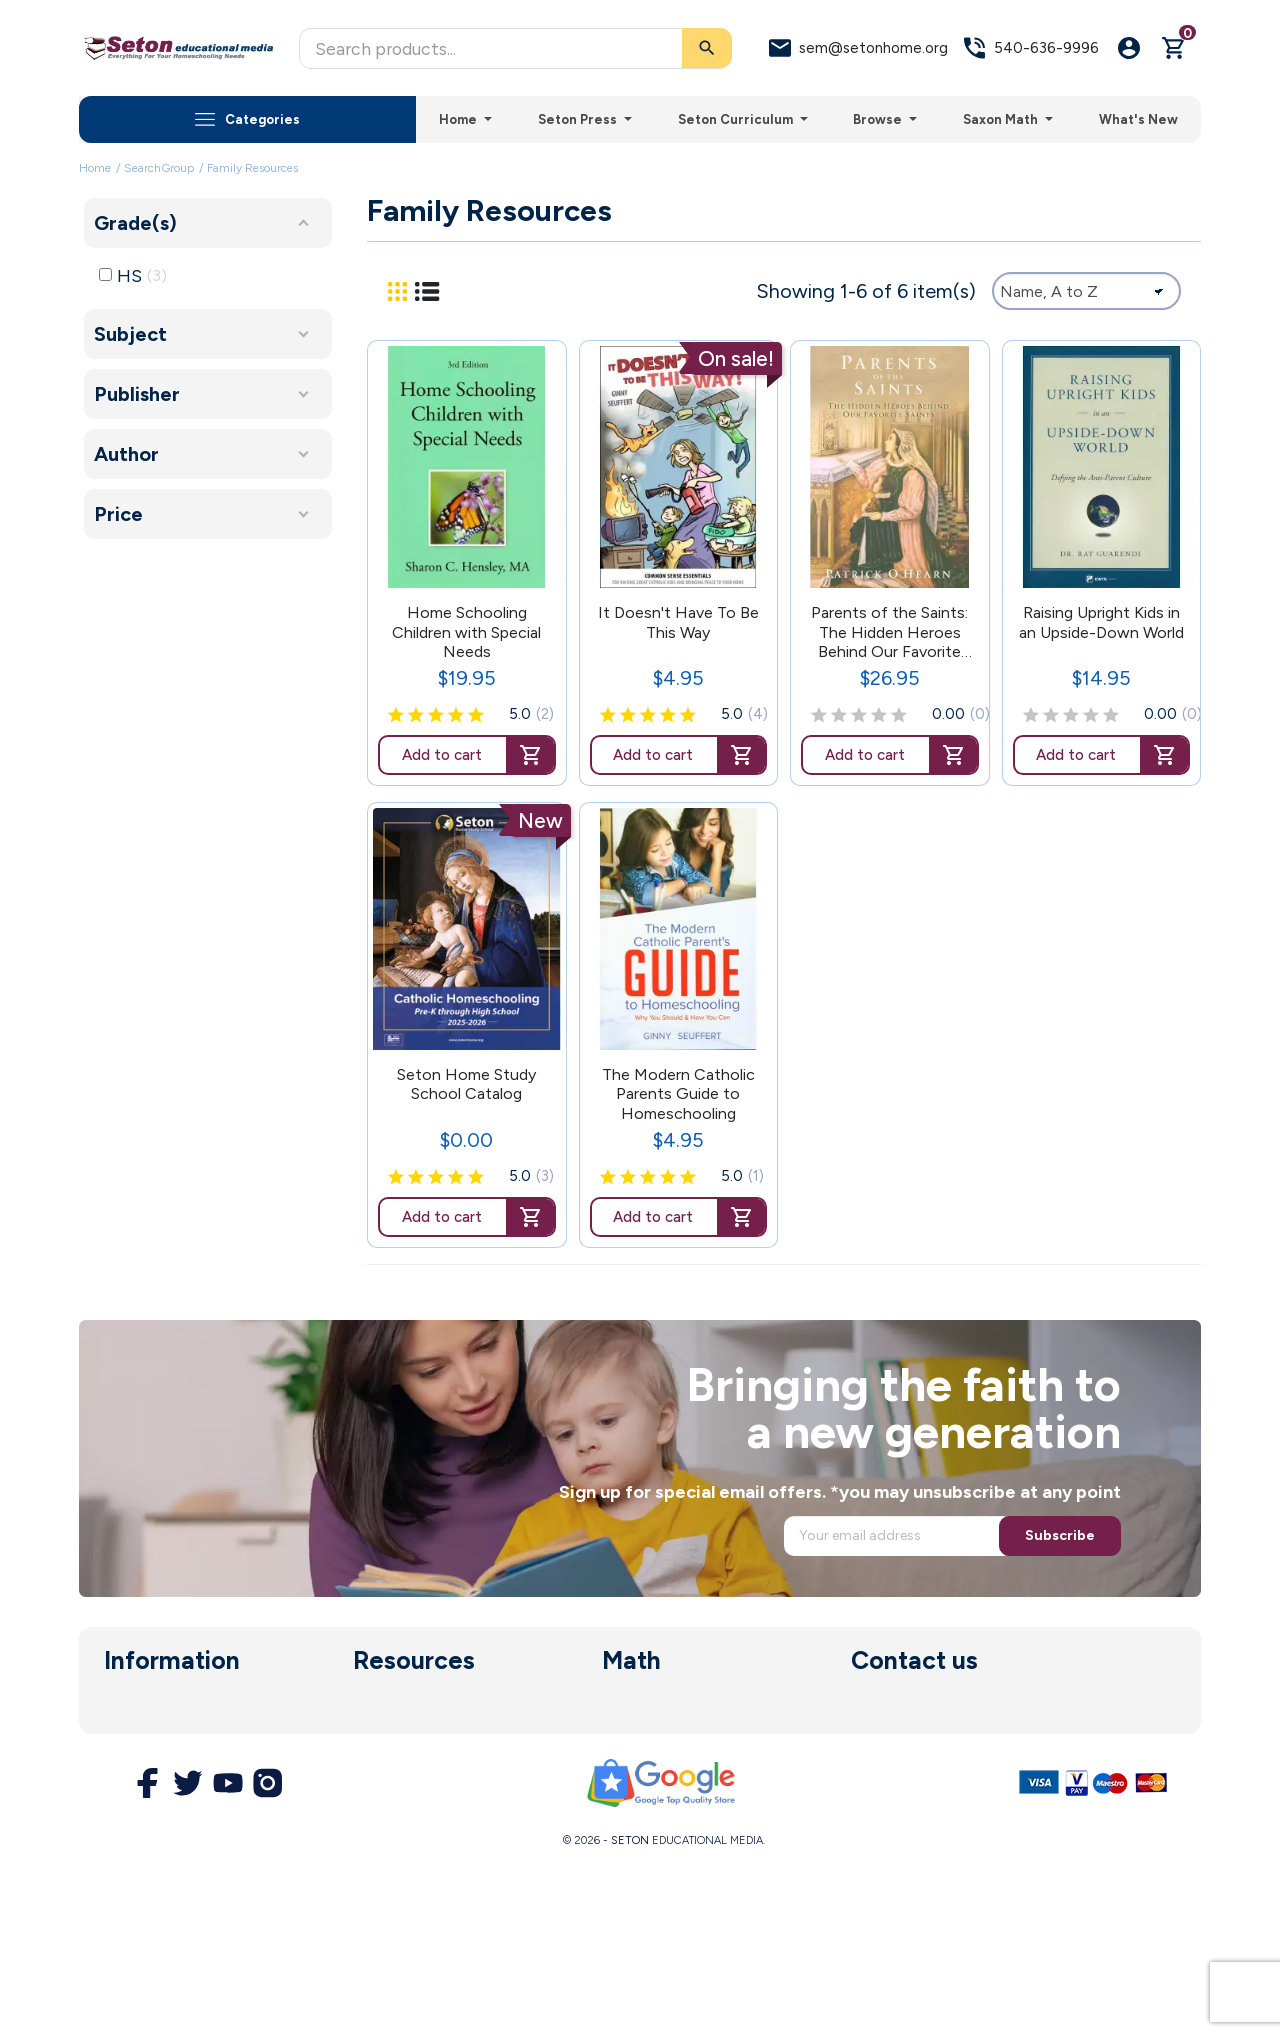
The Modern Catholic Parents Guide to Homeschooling (678, 1093)
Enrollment (390, 1737)
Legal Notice (148, 1766)
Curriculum (389, 1708)
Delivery (132, 1708)
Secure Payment (161, 1824)
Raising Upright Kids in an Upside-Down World (1101, 622)
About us (135, 1737)
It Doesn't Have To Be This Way (678, 622)
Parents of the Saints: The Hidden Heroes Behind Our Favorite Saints (889, 632)
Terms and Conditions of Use (204, 1795)
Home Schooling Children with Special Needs (466, 631)
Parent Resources (414, 1766)
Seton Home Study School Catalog (466, 1084)
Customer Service (415, 1795)
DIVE (619, 1766)
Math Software (655, 1737)
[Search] (515, 48)
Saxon (622, 1708)
